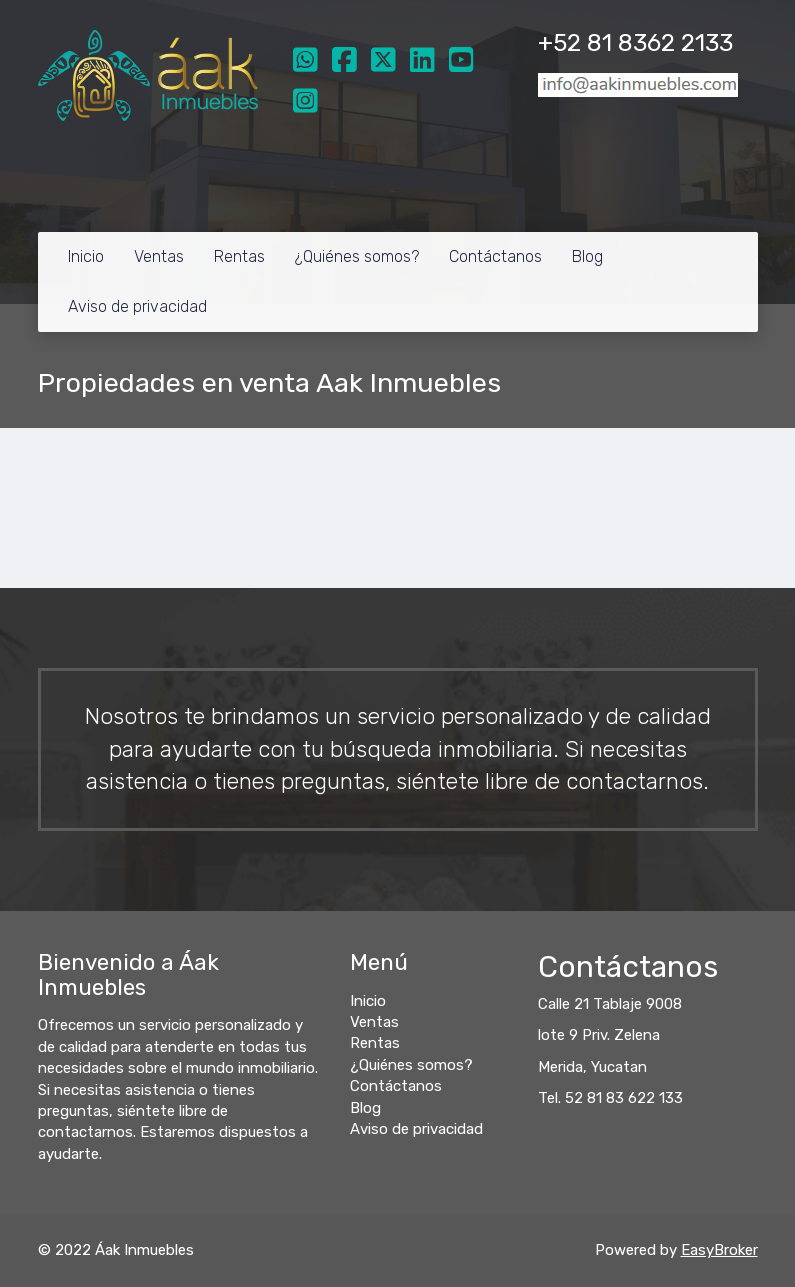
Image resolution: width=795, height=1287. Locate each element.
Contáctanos (495, 256)
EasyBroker (719, 1250)
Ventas (159, 256)
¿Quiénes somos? (357, 256)
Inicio (86, 256)
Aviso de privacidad (137, 306)
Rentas (239, 256)
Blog (587, 256)
